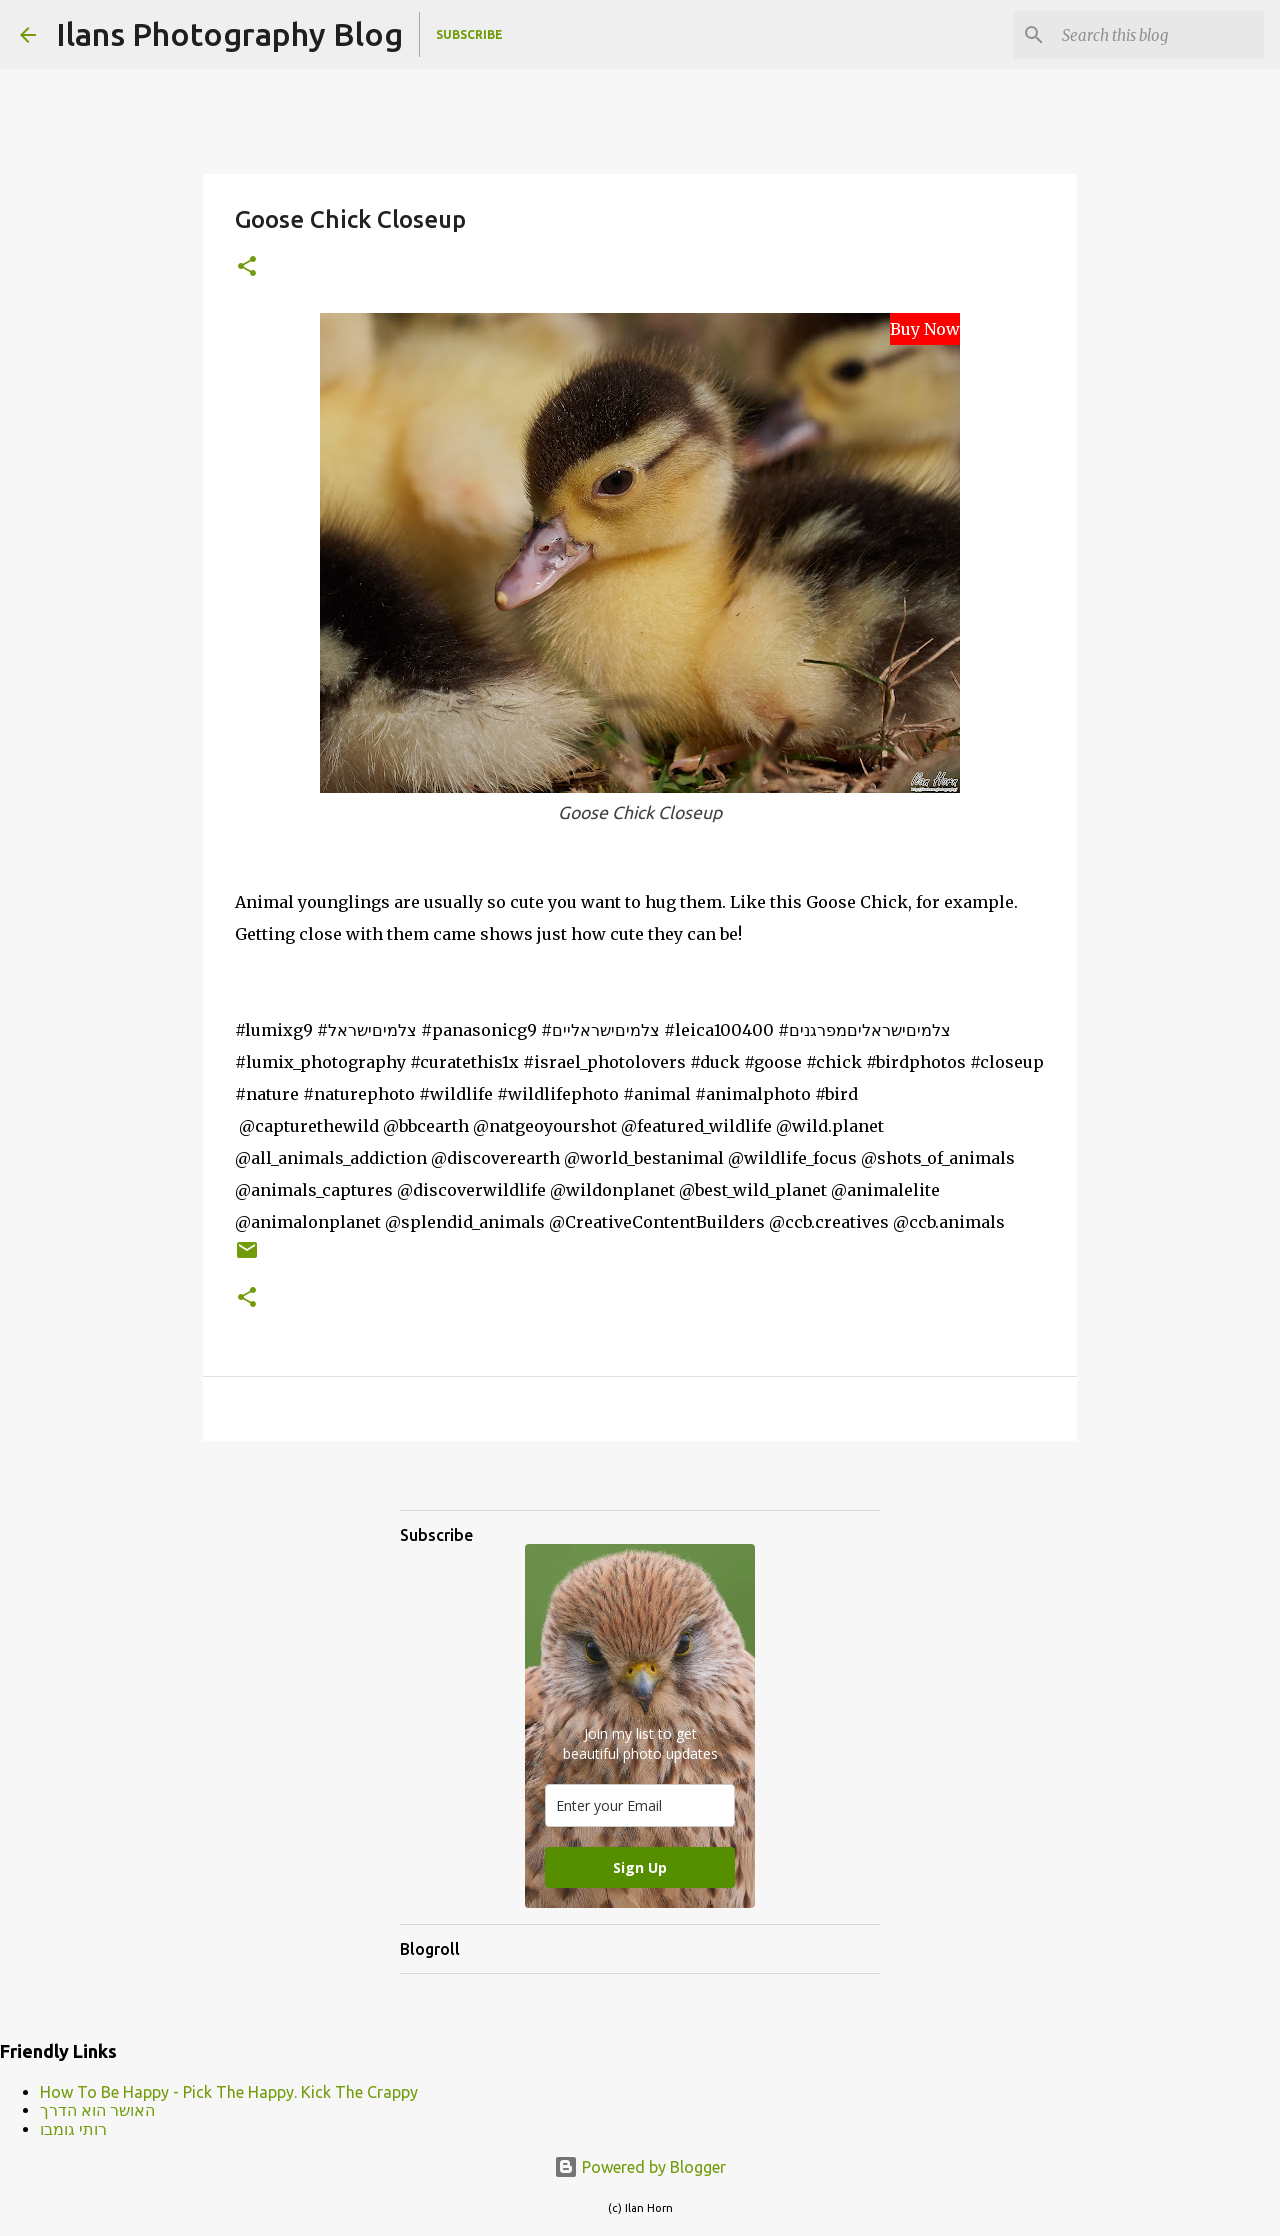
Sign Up (640, 1867)
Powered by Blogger (640, 2167)
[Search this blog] (1159, 35)
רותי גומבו (73, 2129)
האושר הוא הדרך (97, 2110)
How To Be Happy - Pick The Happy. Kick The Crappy (229, 2092)
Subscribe (469, 34)
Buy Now (925, 329)
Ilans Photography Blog (229, 34)
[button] (247, 267)
